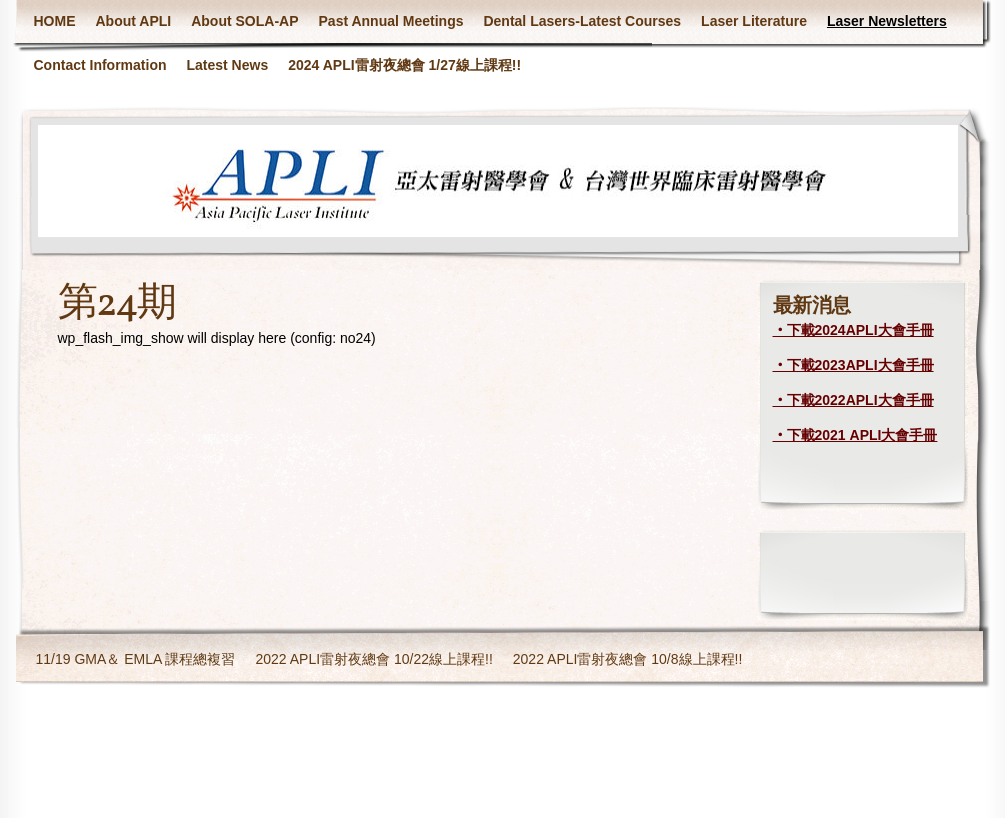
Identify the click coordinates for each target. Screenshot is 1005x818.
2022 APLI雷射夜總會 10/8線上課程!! (628, 659)
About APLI (134, 21)
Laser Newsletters (887, 21)
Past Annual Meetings (391, 21)
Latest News (228, 65)
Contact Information (100, 65)
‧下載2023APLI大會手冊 (853, 365)
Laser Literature (754, 21)
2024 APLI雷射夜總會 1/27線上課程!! (404, 65)
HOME (55, 21)
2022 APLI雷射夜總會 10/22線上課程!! (373, 659)
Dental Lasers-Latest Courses (582, 21)
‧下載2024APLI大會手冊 (853, 330)
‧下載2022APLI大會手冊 (853, 400)
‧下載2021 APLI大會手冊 (855, 435)
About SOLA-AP (244, 21)
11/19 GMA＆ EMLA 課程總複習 (136, 659)
